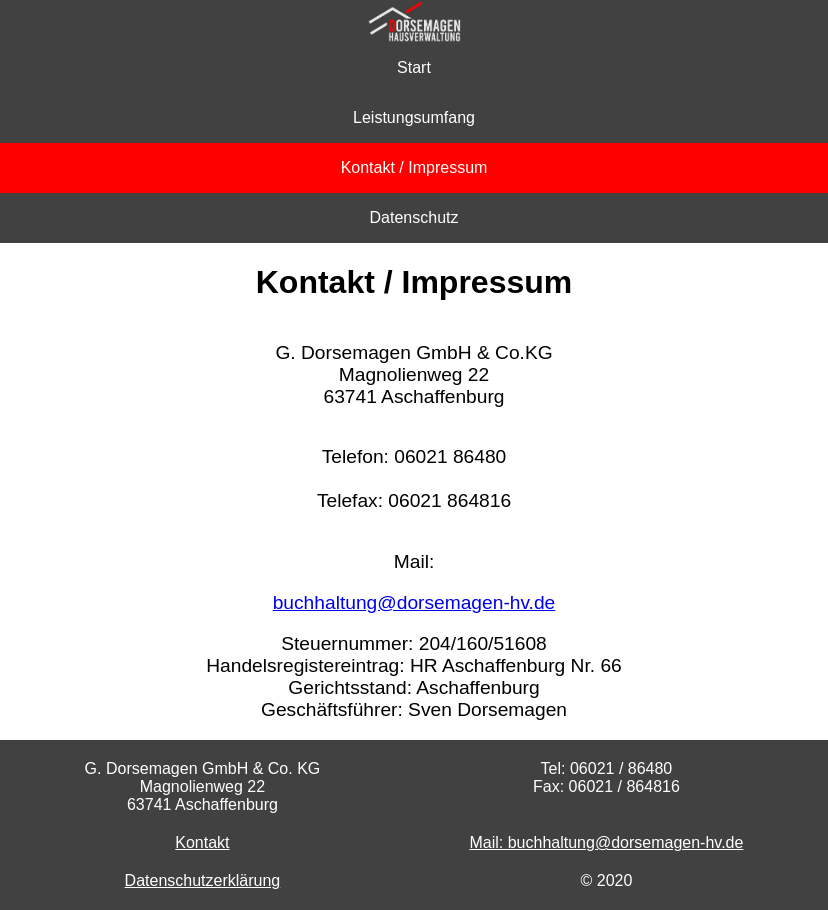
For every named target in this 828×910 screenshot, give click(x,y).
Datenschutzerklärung (203, 880)
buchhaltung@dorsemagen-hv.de (414, 602)
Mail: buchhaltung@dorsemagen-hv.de (606, 842)
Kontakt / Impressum (414, 167)
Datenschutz (414, 217)
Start (414, 67)
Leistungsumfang (414, 117)
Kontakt (202, 842)
